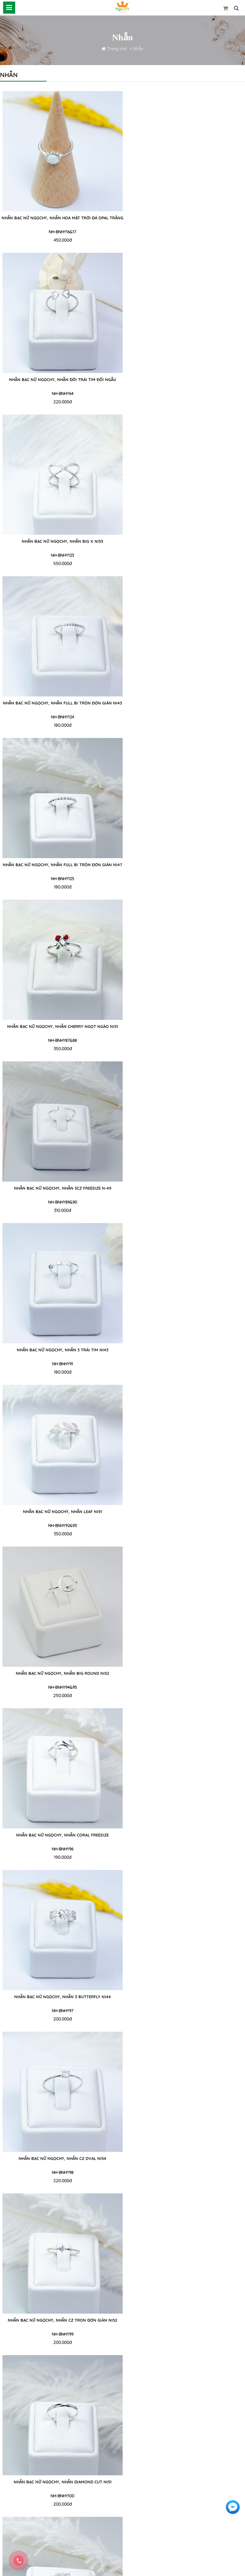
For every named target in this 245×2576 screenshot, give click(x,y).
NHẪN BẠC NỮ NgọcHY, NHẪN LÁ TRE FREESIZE (60, 1511)
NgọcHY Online (110, 2568)
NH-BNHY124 (185, 393)
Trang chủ (117, 48)
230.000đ (185, 1695)
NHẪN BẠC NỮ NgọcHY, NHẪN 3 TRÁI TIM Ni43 (185, 702)
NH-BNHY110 (60, 2010)
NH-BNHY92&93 (60, 878)
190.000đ (60, 1048)
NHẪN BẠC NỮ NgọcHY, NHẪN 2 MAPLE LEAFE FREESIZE (185, 1673)
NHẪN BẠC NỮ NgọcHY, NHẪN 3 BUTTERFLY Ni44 (185, 1026)
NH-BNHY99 (185, 1202)
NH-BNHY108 (185, 1848)
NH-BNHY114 (60, 2334)
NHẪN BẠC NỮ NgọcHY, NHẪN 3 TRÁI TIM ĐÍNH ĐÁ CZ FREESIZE (60, 1677)
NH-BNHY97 (185, 1040)
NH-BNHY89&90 (60, 716)
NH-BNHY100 (60, 1363)
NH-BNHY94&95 (185, 878)
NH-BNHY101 (184, 1363)
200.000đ (185, 1048)
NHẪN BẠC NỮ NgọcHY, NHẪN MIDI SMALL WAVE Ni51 (185, 1834)
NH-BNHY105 (60, 1687)
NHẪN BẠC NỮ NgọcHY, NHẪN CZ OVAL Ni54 (60, 1188)
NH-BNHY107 (60, 1848)
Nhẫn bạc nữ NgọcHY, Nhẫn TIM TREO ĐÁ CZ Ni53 (185, 2320)
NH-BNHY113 (185, 2172)
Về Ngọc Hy (12, 2467)
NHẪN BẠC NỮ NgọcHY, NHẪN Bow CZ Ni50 (185, 1349)
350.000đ (185, 563)
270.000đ (60, 1857)
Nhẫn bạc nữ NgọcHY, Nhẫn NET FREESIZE (60, 2158)
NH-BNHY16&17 (60, 231)
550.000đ (60, 402)
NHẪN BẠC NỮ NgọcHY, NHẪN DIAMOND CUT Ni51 (60, 1349)
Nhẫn (138, 48)
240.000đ (185, 1372)
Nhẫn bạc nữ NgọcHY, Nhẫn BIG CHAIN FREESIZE (60, 2320)
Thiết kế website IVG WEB (155, 2568)
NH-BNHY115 (185, 2334)
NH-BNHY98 (60, 1202)
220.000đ (185, 240)
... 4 (169, 2362)
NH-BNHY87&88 (185, 555)
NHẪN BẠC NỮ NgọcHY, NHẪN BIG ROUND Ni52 (185, 864)
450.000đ (60, 240)
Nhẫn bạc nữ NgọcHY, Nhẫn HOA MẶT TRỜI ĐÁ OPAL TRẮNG (60, 221)
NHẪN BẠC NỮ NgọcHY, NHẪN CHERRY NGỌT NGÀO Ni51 (184, 541)
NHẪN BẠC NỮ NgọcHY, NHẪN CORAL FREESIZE (60, 1026)
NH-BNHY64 (185, 231)
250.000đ (185, 887)
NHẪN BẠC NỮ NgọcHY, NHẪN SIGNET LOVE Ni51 (185, 1511)
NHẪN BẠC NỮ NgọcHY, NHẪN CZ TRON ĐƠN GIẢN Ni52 (185, 1188)
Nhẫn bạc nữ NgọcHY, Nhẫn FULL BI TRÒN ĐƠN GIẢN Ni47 (60, 541)
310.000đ (59, 725)
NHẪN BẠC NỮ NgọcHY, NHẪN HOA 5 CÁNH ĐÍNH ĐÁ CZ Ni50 (60, 1834)
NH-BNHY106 (185, 1687)
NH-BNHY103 (60, 1525)
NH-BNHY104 (185, 1525)
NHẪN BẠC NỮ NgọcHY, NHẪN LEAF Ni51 (59, 864)
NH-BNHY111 (185, 2010)
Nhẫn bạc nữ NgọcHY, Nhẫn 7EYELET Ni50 (185, 1996)
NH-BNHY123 (60, 393)
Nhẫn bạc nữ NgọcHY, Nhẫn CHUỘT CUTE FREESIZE (185, 2158)
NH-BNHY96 (60, 1040)
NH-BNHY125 (60, 555)
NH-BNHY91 (184, 716)
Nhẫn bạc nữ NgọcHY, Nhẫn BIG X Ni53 (60, 379)
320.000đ (60, 2342)
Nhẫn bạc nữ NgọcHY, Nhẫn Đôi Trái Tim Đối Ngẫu (184, 217)
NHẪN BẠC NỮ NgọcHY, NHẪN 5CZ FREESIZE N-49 (60, 702)
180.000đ (185, 402)
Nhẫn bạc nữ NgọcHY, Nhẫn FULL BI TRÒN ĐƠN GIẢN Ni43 (185, 379)
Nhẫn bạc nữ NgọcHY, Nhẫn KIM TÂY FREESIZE (60, 1996)
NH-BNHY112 (60, 2172)
